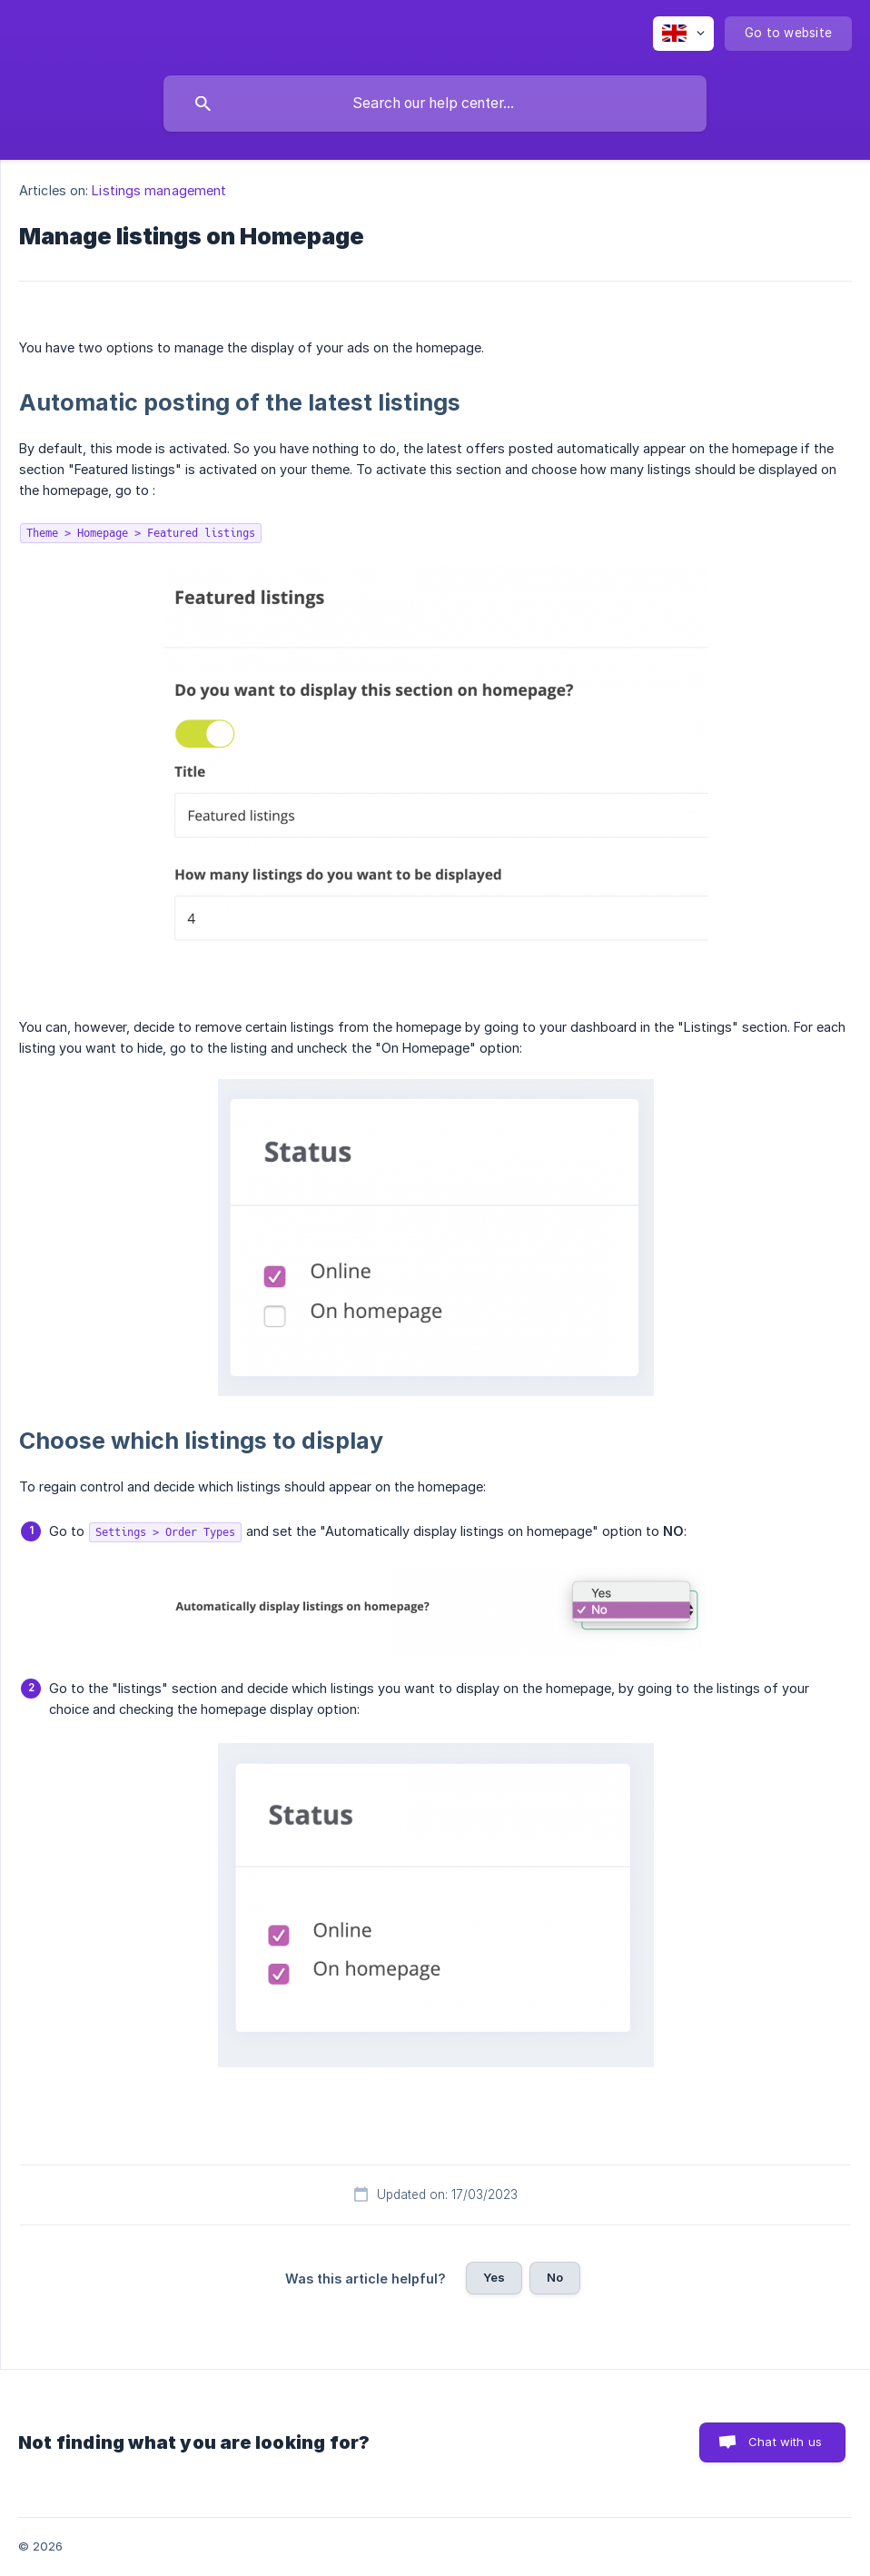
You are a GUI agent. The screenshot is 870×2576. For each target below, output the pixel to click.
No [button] (555, 2277)
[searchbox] (435, 103)
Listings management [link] (159, 190)
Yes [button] (494, 2277)
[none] (683, 33)
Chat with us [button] (785, 2441)
